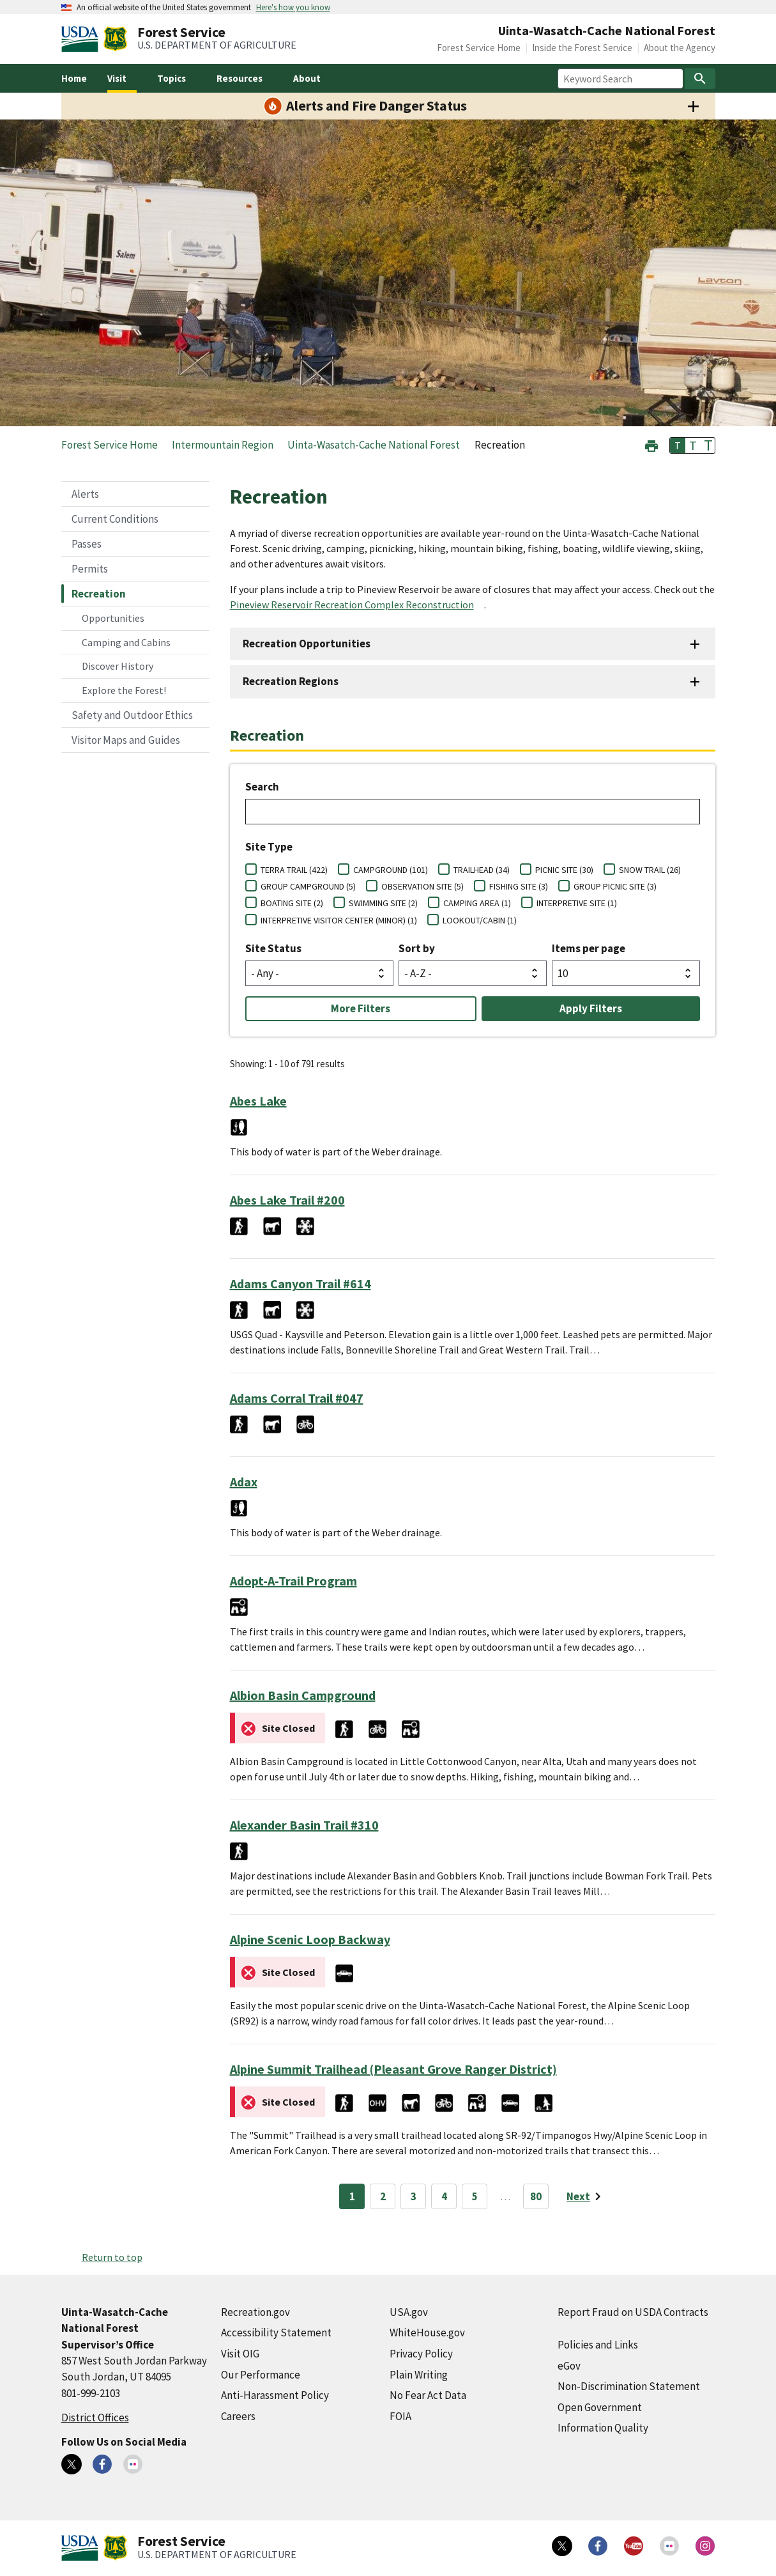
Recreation (99, 594)
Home (74, 78)
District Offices (95, 2417)
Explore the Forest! (124, 690)
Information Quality (603, 2428)
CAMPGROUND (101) (390, 869)
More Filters (360, 1008)
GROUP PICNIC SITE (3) (615, 886)
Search (262, 787)
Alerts (85, 494)
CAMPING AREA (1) (477, 903)
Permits (90, 569)
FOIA (400, 2416)
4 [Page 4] (444, 2196)
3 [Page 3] (413, 2196)
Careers (238, 2416)
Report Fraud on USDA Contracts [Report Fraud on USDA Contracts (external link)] (633, 2312)
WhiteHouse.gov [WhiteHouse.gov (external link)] (427, 2332)
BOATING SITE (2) (292, 903)
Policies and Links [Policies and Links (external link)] (598, 2345)
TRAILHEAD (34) (481, 869)
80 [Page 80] (536, 2196)
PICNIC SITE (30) (564, 869)
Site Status (273, 948)
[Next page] (586, 2196)
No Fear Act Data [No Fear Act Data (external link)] (428, 2395)
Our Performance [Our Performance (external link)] (260, 2375)
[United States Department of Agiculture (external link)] (82, 39)
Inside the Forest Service (582, 47)
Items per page (588, 948)
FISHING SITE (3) (518, 886)
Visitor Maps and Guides (126, 740)
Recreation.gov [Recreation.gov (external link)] (255, 2312)
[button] (651, 444)
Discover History (117, 665)
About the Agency (679, 47)
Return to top (112, 2257)
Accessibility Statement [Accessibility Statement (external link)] (276, 2332)
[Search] (700, 78)
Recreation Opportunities (306, 643)
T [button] (677, 445)
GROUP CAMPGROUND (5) (308, 886)
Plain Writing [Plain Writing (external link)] (419, 2375)
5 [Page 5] (475, 2196)
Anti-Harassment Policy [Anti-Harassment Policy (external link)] (275, 2395)
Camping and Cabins (126, 642)
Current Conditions (115, 519)
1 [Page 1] (352, 2196)
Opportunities (113, 618)
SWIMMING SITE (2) (383, 903)
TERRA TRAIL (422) (294, 869)
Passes (87, 544)
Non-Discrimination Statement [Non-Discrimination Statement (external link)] (629, 2386)
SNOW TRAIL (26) (650, 869)
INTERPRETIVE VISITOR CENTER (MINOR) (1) (339, 920)
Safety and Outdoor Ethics (132, 715)
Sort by (417, 948)
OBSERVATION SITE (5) (422, 886)
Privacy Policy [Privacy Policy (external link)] (421, 2354)
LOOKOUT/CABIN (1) (480, 920)
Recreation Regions (291, 681)
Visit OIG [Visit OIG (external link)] (240, 2354)
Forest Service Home (479, 47)
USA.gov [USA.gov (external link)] (409, 2312)
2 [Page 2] (383, 2196)
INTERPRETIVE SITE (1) (576, 903)
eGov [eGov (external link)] (569, 2366)
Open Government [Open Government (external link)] (600, 2407)
